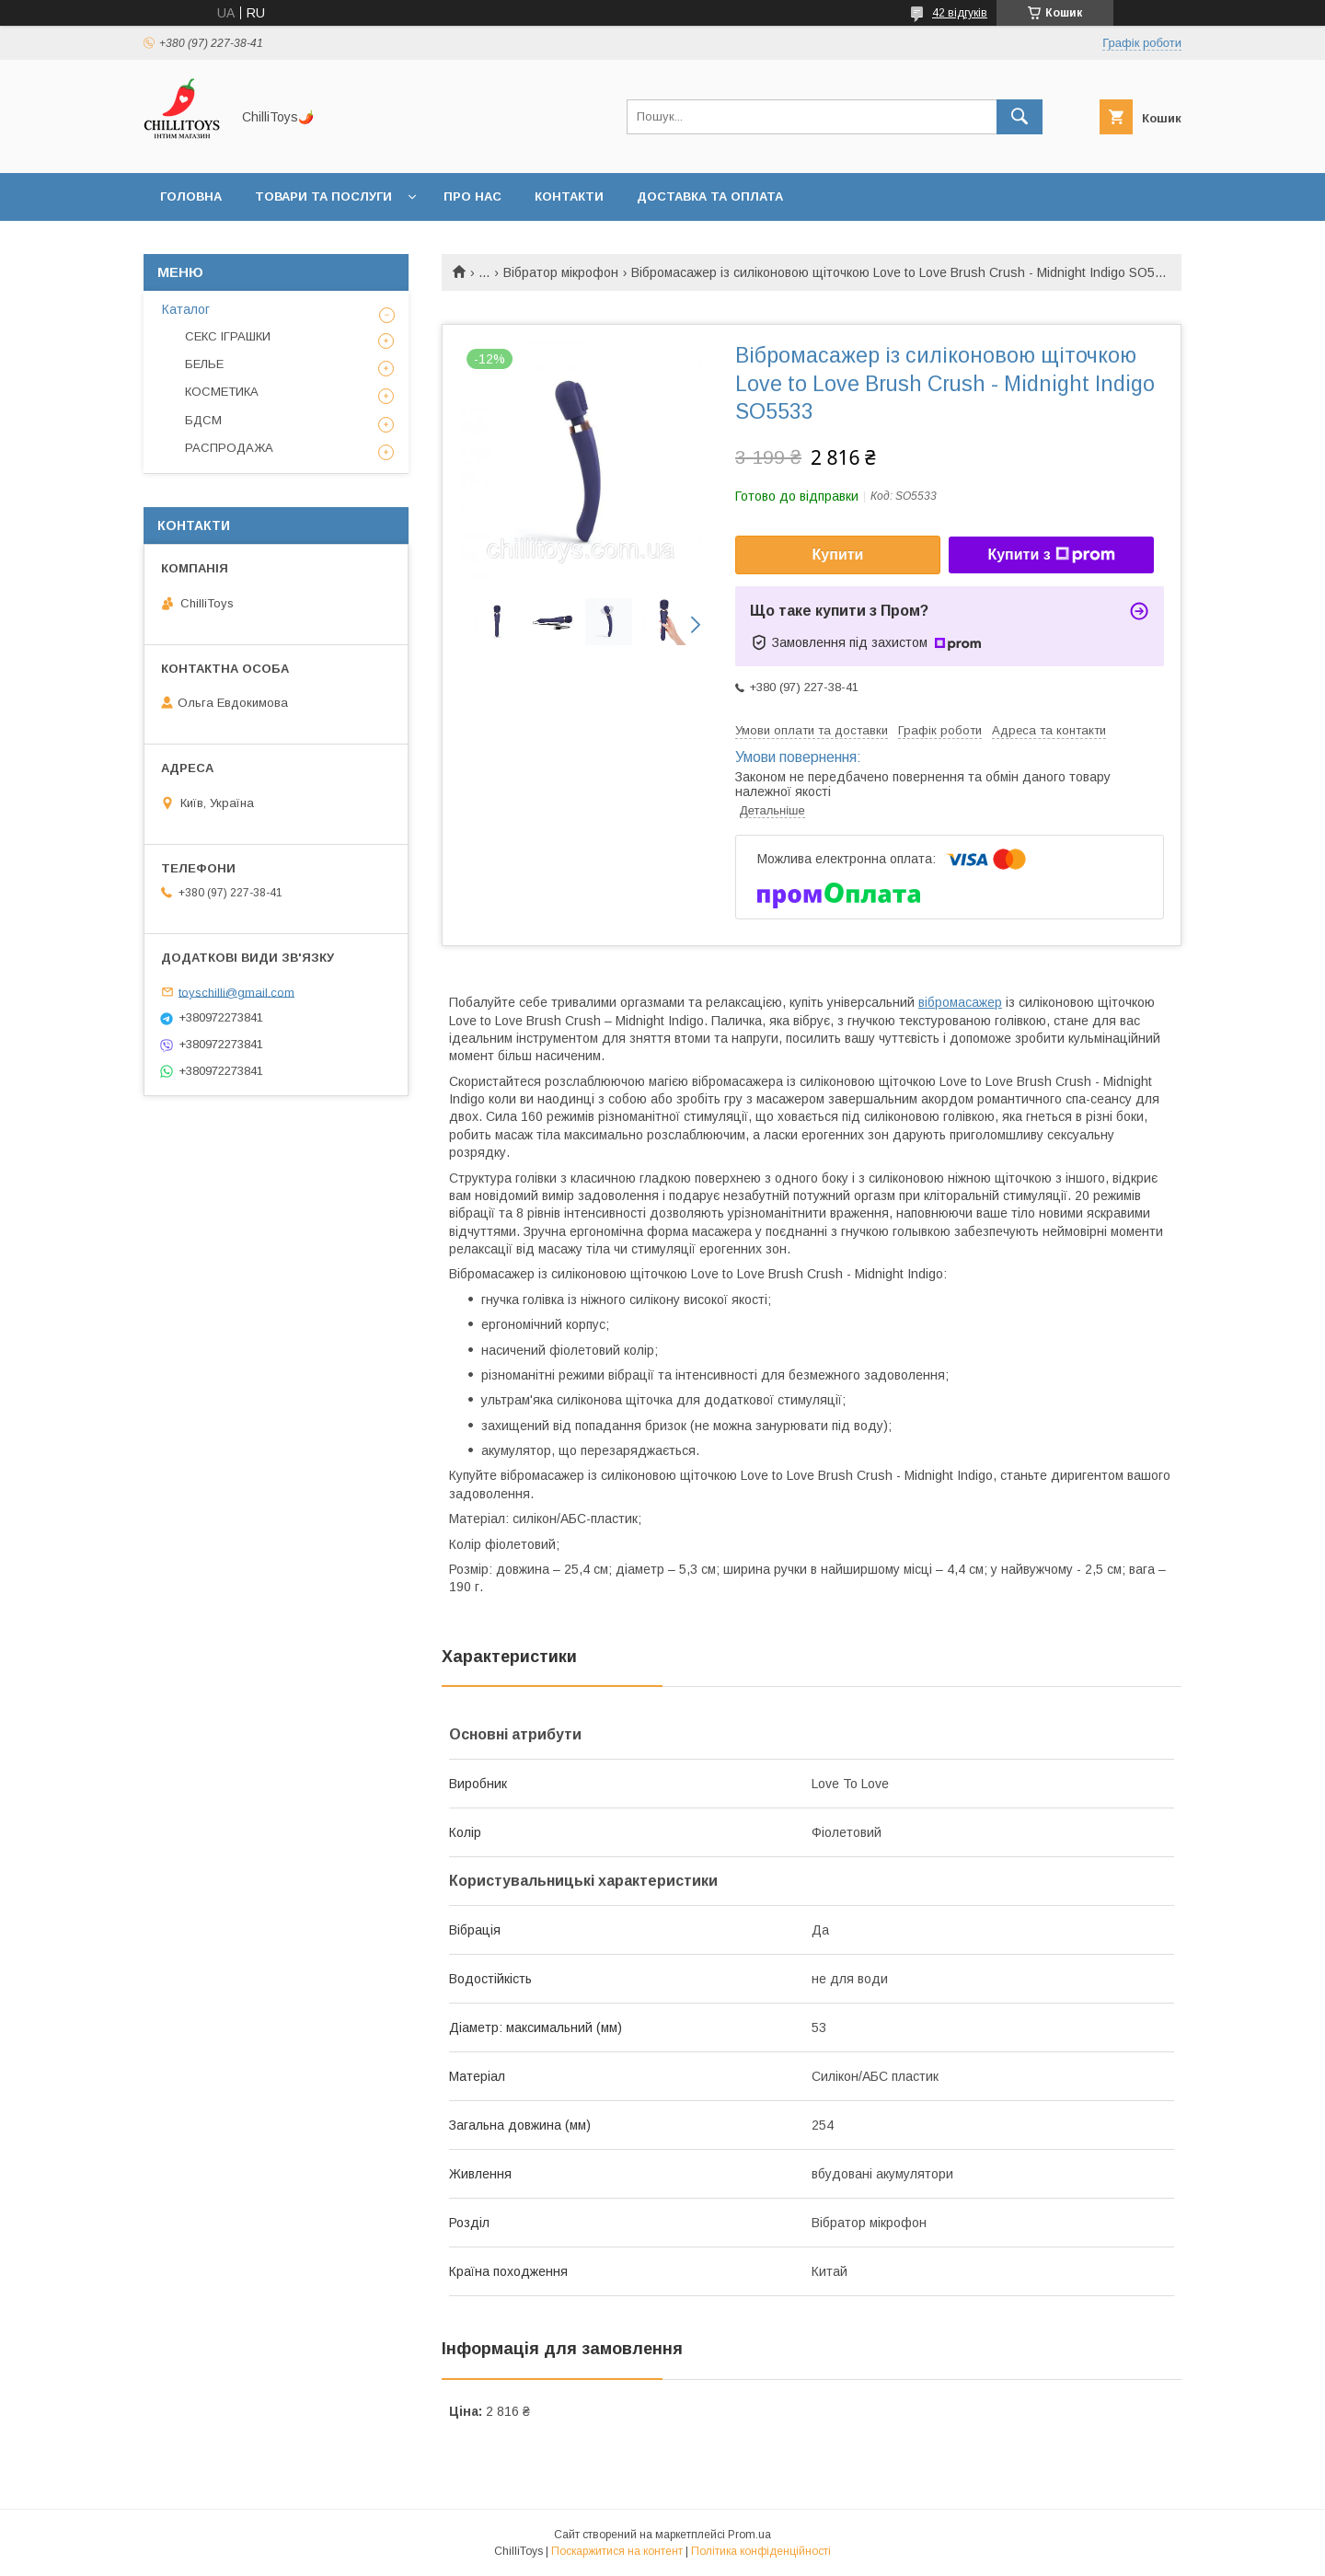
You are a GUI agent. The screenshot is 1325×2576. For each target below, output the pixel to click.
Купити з (1050, 555)
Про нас (472, 196)
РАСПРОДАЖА (229, 448)
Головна (191, 196)
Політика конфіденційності (761, 2551)
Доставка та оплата (710, 196)
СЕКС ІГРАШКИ (228, 336)
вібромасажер (960, 1002)
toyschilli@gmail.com (236, 992)
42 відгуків (959, 12)
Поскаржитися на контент (617, 2551)
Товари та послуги (323, 196)
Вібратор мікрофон (560, 272)
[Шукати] (1020, 116)
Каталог (186, 309)
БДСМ (203, 420)
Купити (838, 554)
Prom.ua (749, 2534)
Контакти (569, 196)
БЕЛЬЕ (204, 364)
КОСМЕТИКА (222, 392)
